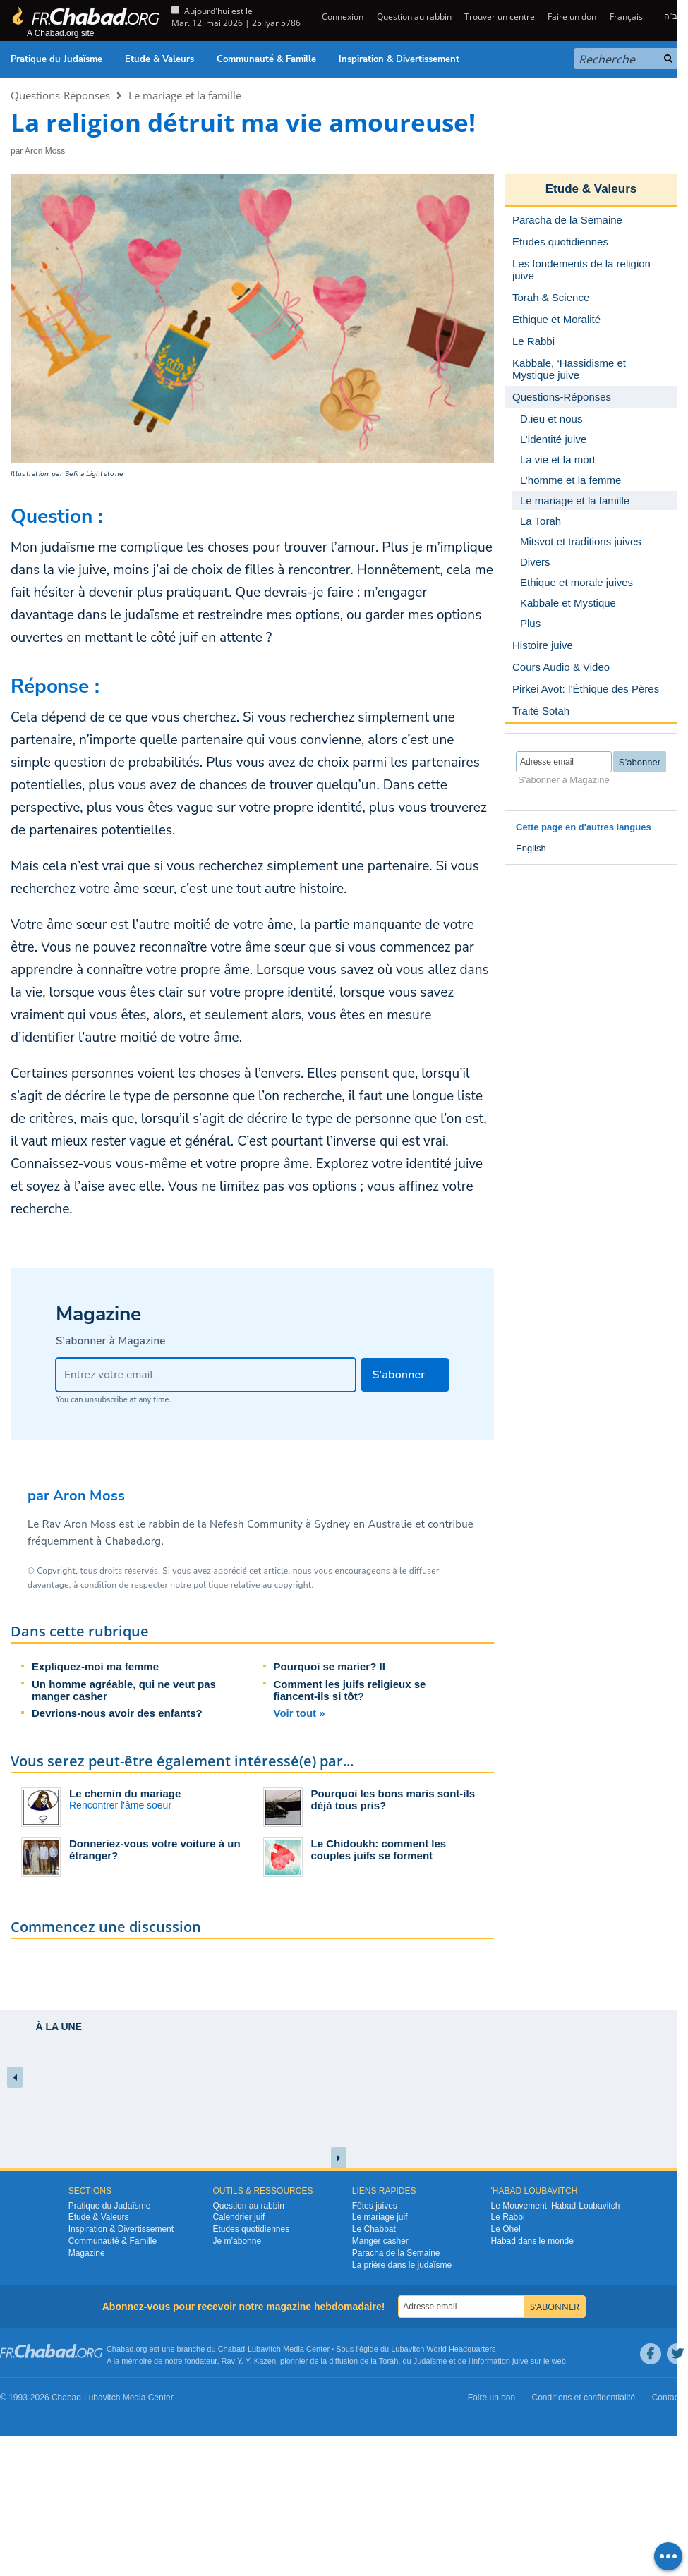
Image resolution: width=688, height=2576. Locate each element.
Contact (666, 2397)
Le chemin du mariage (125, 1793)
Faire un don (572, 17)
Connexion (341, 17)
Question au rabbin (414, 17)
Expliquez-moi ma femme (95, 1666)
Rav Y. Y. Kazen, (250, 2361)
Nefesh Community (256, 1524)
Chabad (232, 2349)
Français (626, 17)
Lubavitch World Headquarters (443, 2349)
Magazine (86, 2253)
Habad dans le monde (532, 2241)
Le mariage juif (380, 2217)
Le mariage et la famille (184, 95)
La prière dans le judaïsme (402, 2265)
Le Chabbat (374, 2229)
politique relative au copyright (252, 1585)
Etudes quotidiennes (250, 2229)
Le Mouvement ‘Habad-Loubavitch (555, 2206)
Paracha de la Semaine (396, 2253)
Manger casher (380, 2241)
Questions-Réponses (60, 95)
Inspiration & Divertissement (399, 59)
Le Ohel (506, 2229)
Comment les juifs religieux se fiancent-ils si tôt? (350, 1690)
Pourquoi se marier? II (329, 1666)
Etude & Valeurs (159, 59)
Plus (530, 623)
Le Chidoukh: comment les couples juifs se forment (379, 1849)
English (531, 848)
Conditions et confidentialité (584, 2397)
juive (520, 2361)
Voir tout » (299, 1713)
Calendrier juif (238, 2217)
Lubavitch (264, 2349)
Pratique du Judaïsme (56, 59)
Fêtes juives (374, 2206)
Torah (389, 2361)
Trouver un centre (499, 17)
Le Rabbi (508, 2217)
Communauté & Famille (266, 59)
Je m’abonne (236, 2241)
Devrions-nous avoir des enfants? (117, 1713)
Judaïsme (430, 2361)
